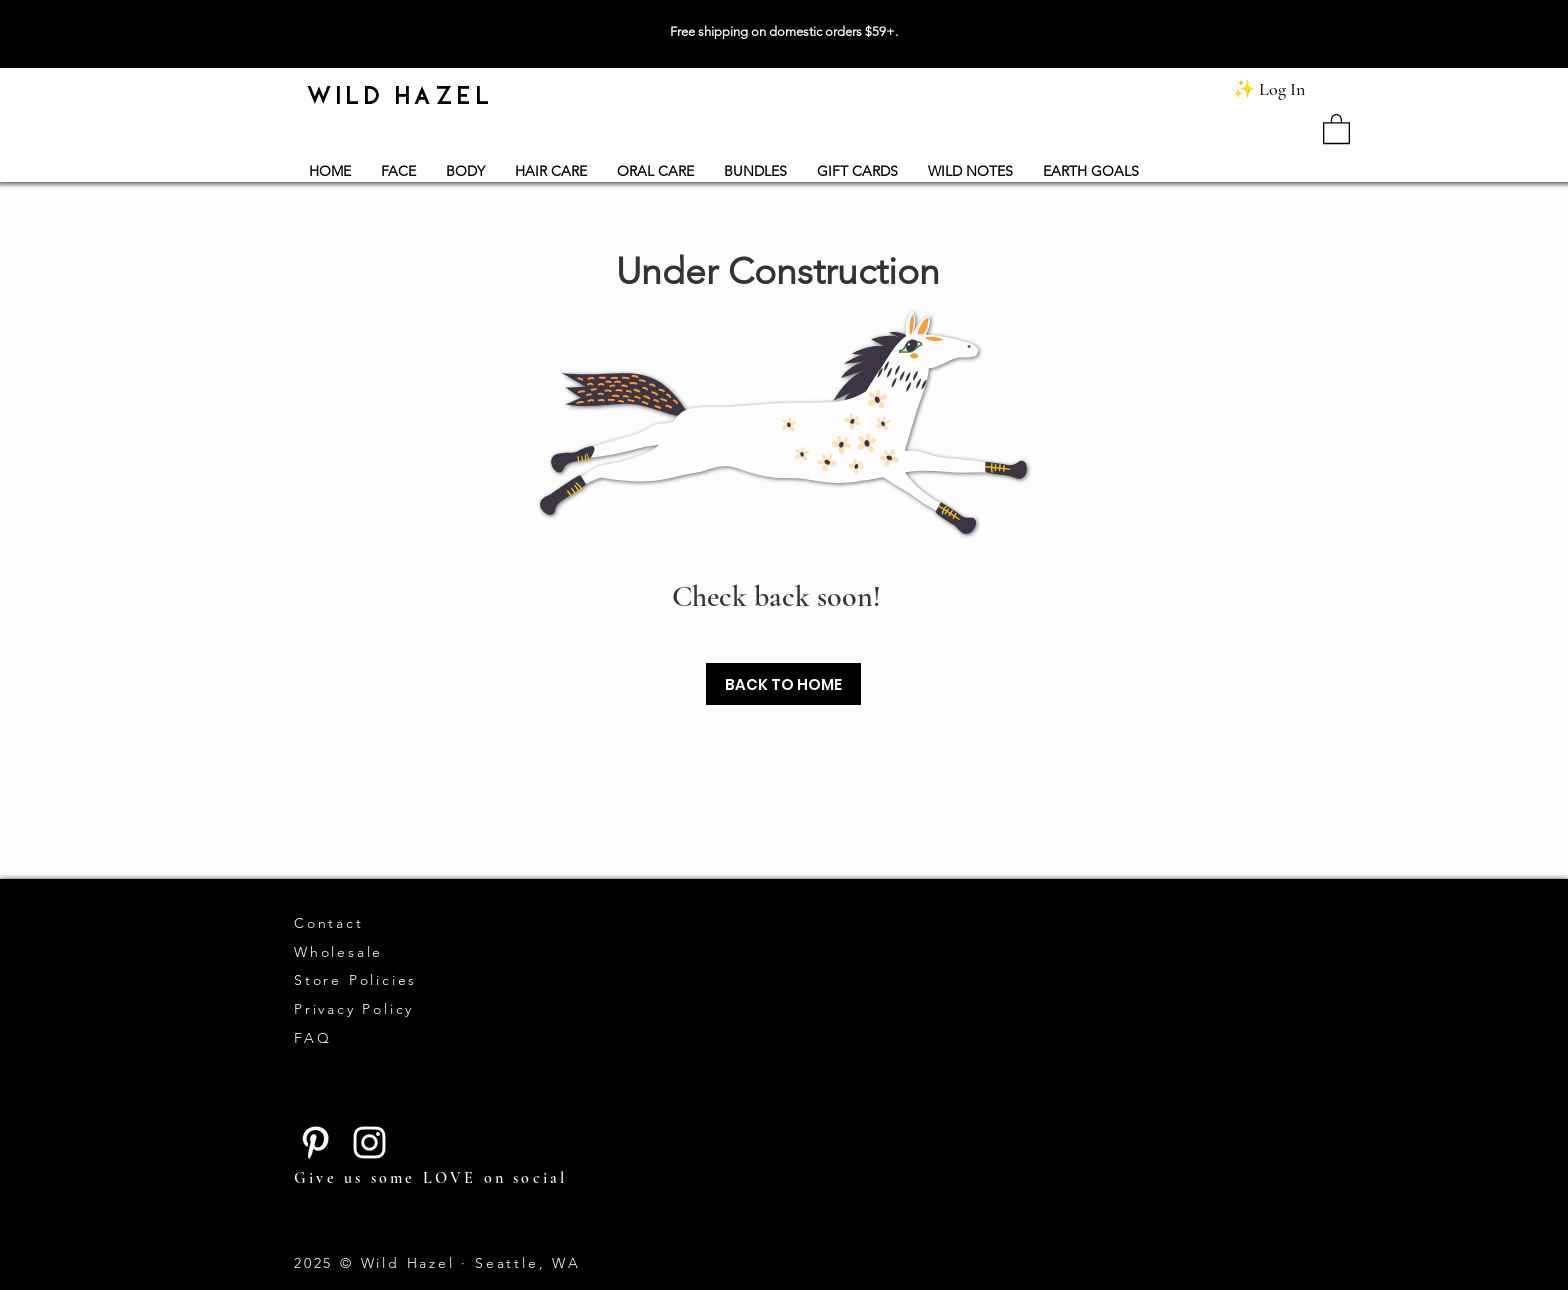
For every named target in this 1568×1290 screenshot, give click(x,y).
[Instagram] (369, 1142)
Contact (329, 923)
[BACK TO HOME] (783, 684)
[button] (1336, 128)
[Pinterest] (315, 1142)
